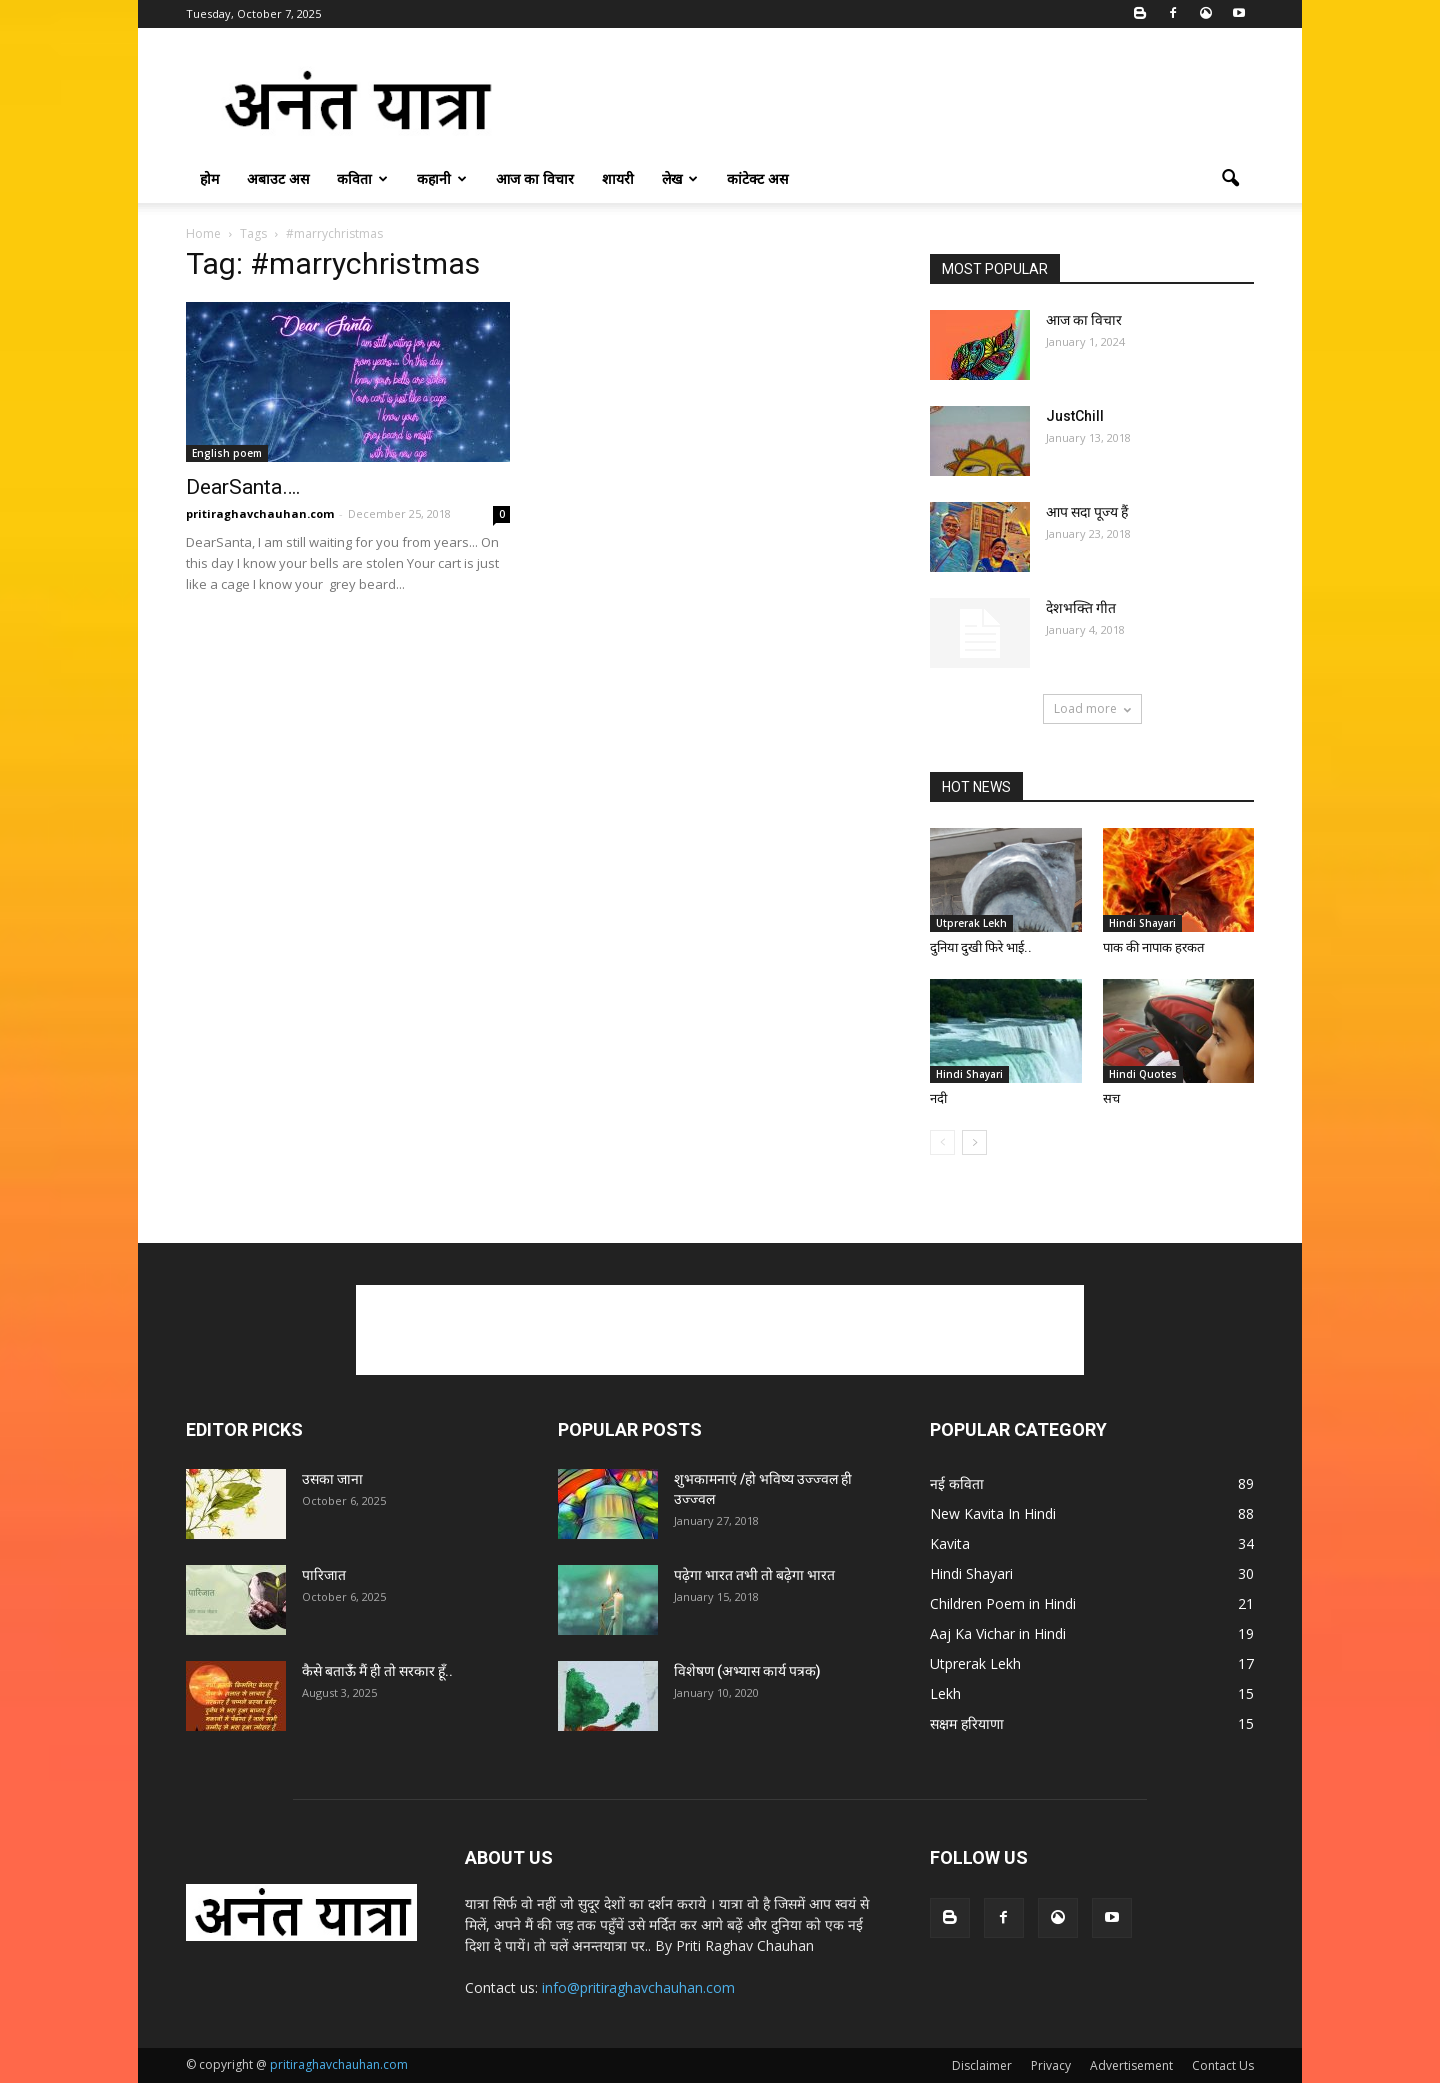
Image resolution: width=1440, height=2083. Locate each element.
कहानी (442, 178)
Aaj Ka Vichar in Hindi (998, 1633)
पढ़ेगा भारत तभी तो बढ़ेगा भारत (754, 1575)
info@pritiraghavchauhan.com (638, 1987)
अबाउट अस (278, 178)
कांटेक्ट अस (757, 178)
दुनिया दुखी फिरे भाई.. (981, 947)
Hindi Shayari (1142, 923)
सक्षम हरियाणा (967, 1723)
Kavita (950, 1543)
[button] (1230, 179)
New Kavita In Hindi (993, 1513)
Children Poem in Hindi (1003, 1603)
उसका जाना (332, 1479)
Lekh (945, 1693)
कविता (362, 178)
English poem (227, 453)
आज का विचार (535, 178)
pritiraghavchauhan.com (260, 513)
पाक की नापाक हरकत (1153, 947)
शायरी (618, 178)
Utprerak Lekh (971, 923)
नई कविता (957, 1483)
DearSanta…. (243, 487)
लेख (680, 178)
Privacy (1051, 2065)
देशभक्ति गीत (1081, 608)
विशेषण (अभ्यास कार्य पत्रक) (747, 1671)
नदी (938, 1098)
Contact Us (1223, 2065)
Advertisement (1131, 2065)
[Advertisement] (890, 101)
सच (1111, 1098)
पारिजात (324, 1575)
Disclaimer (982, 2065)
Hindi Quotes (1143, 1074)
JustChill (1075, 416)
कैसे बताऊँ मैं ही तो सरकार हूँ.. (377, 1671)
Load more (1092, 708)
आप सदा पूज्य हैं (1087, 512)
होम (209, 178)
